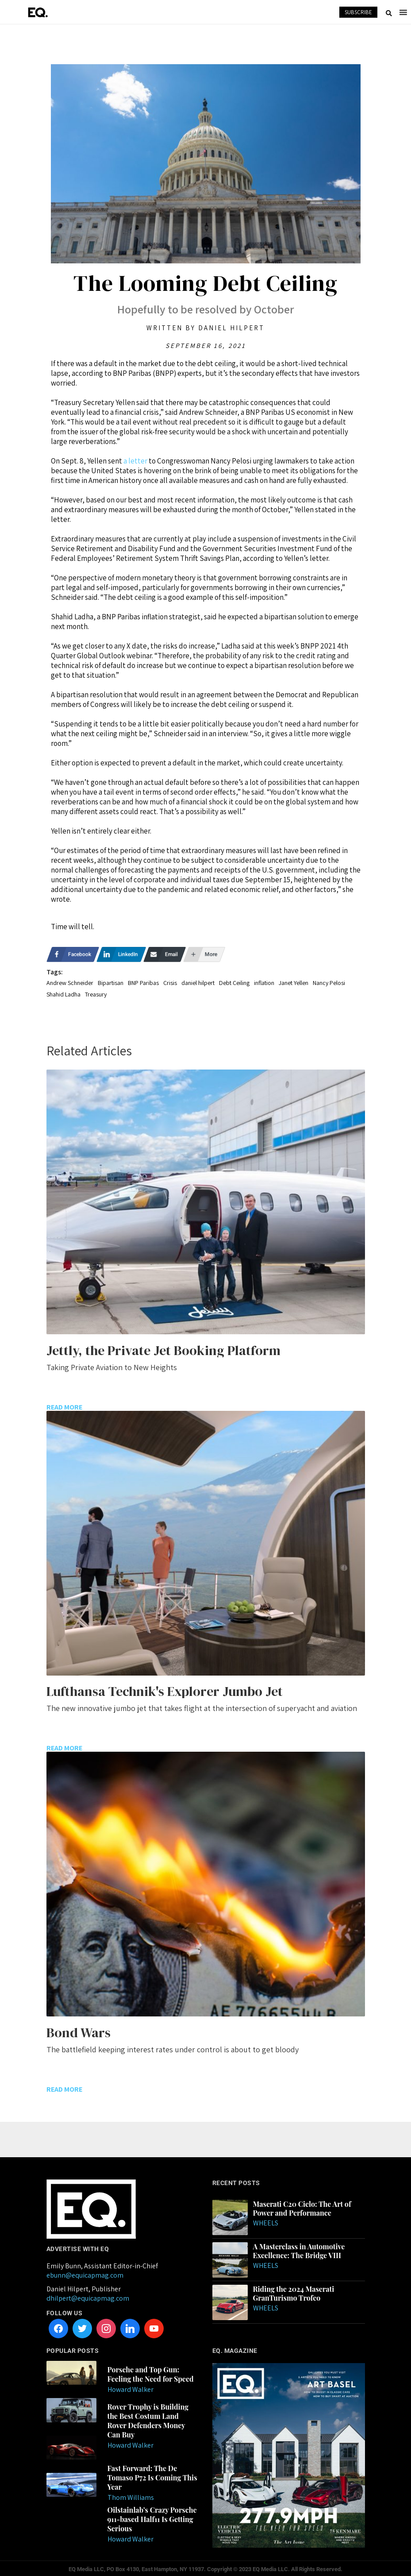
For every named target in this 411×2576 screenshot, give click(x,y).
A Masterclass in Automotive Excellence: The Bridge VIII (299, 2249)
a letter (135, 461)
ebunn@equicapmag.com (84, 2273)
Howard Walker (131, 2387)
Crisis (170, 983)
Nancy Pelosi (329, 983)
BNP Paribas (143, 983)
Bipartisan (110, 983)
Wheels (265, 2220)
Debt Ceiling (234, 983)
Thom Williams (131, 2495)
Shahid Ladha (63, 994)
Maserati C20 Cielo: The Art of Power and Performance (302, 2206)
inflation (264, 983)
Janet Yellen (293, 983)
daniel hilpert (198, 983)
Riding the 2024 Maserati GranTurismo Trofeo (293, 2291)
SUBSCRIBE (358, 12)
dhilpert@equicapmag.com (87, 2296)
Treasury (96, 994)
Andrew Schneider (69, 983)
